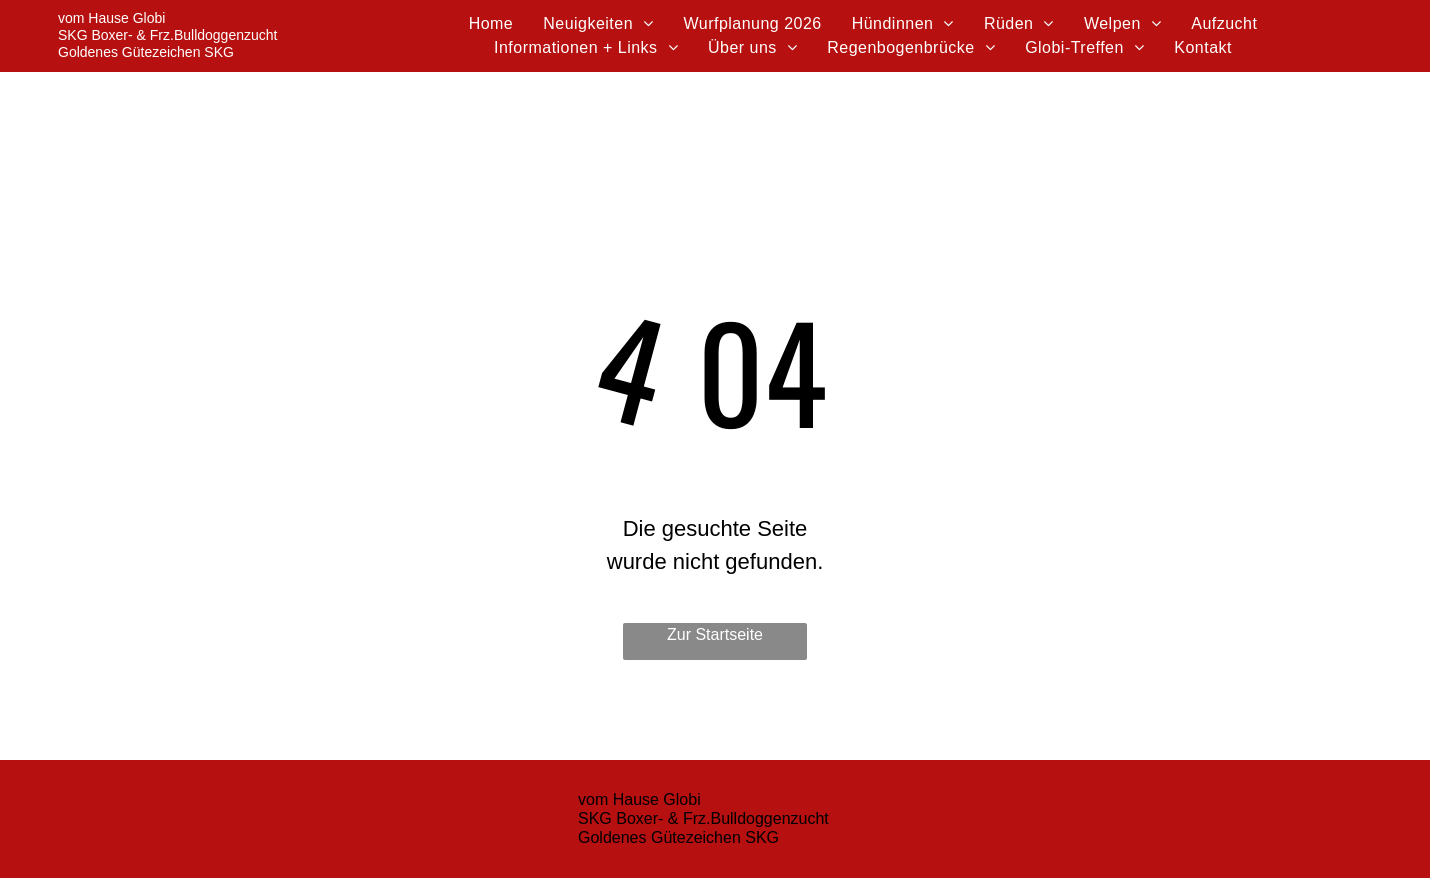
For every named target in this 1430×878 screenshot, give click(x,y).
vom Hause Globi (111, 18)
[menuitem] (491, 24)
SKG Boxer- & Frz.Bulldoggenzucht (167, 35)
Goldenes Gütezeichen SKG (146, 52)
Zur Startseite (715, 634)
